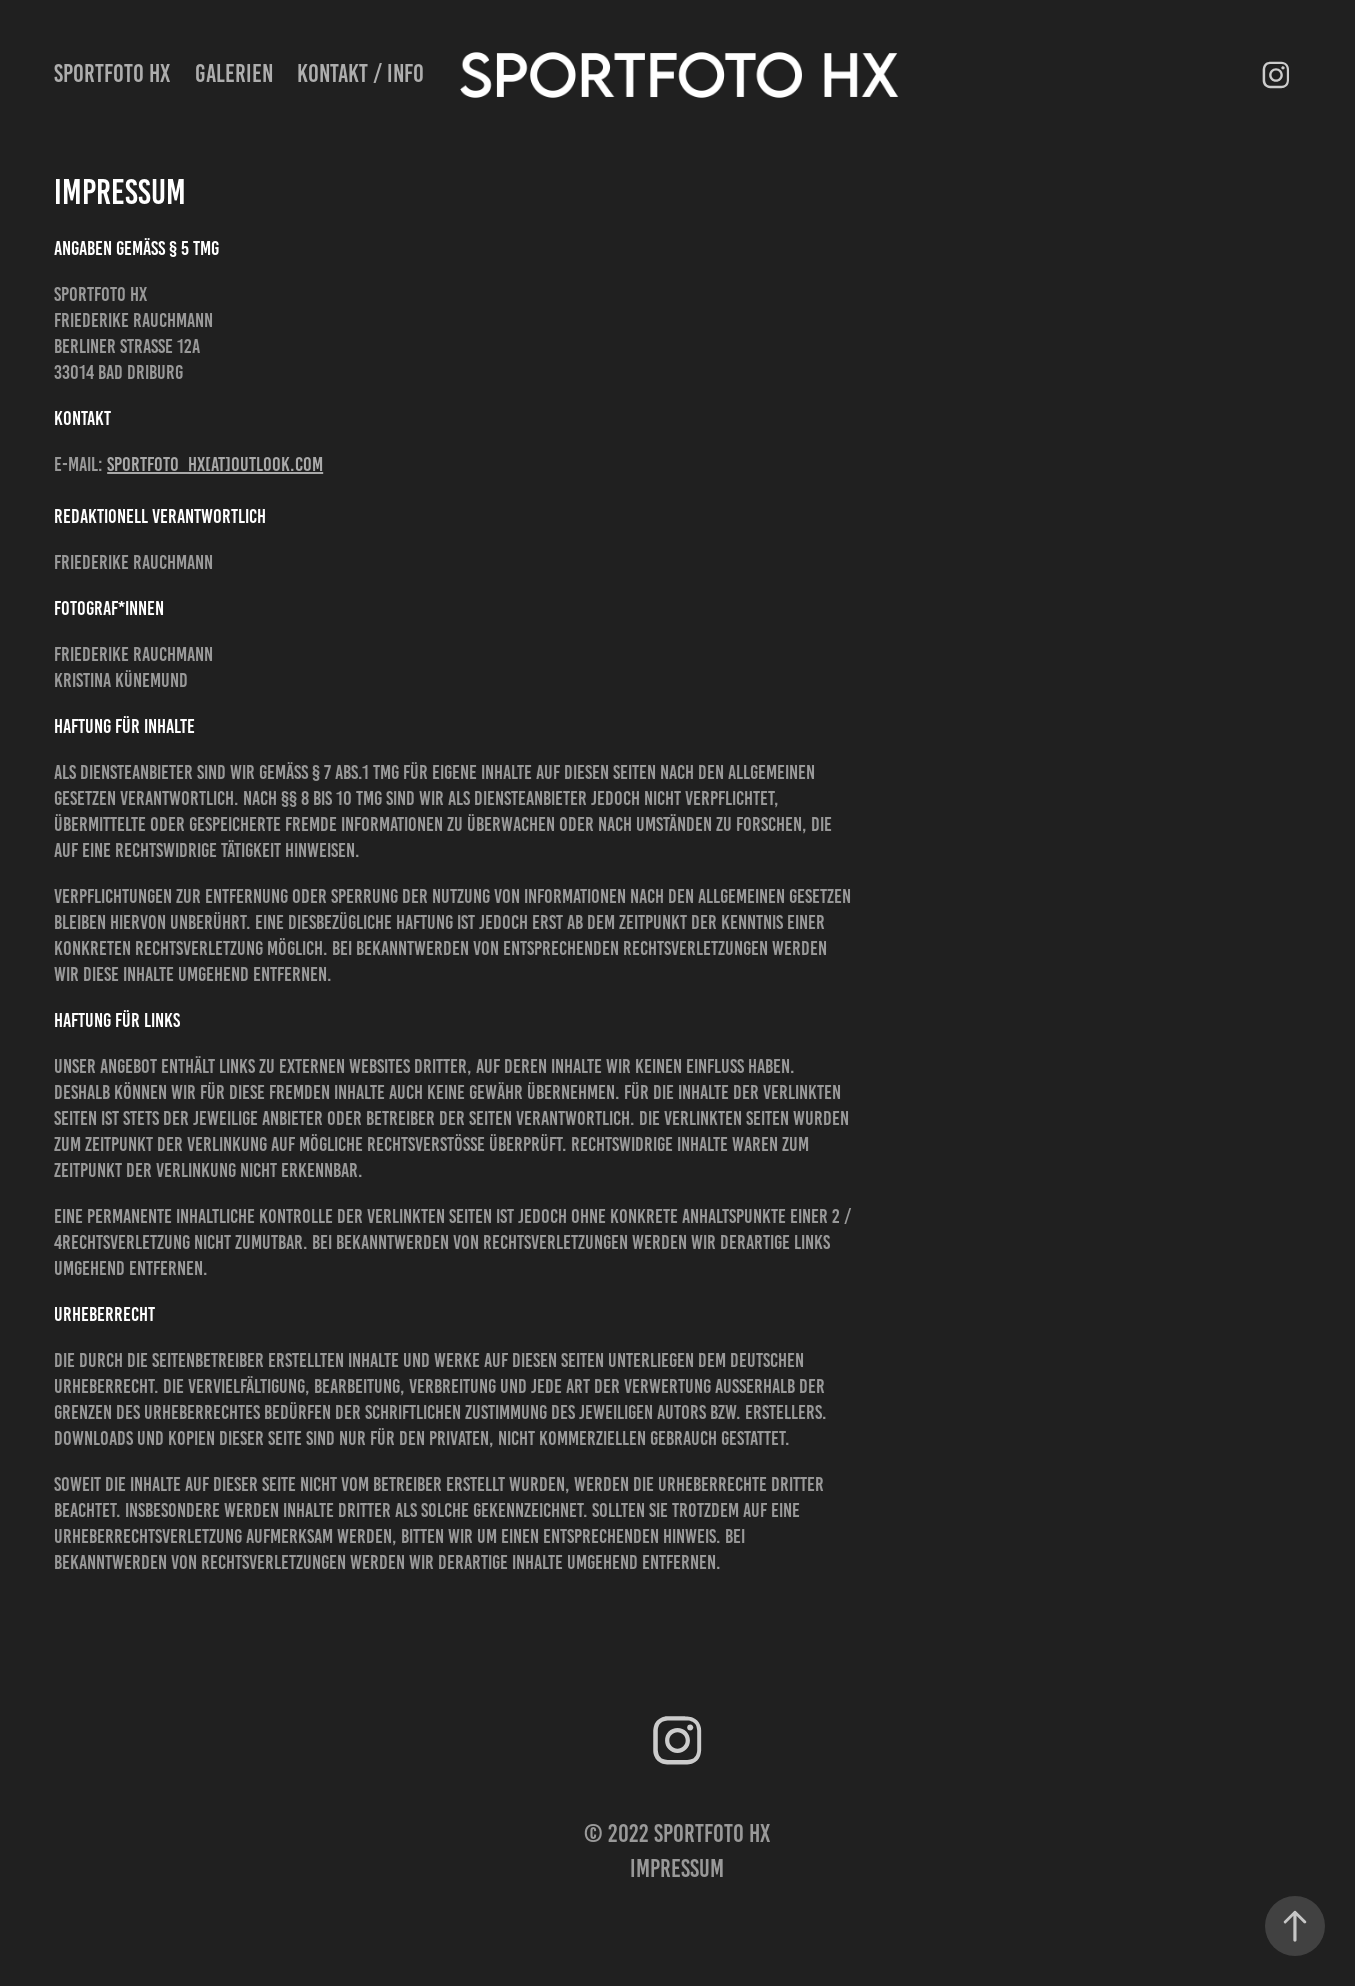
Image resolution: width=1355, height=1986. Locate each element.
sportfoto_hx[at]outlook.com (215, 464)
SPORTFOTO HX (112, 73)
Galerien (234, 73)
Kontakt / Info (360, 73)
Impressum (677, 1868)
